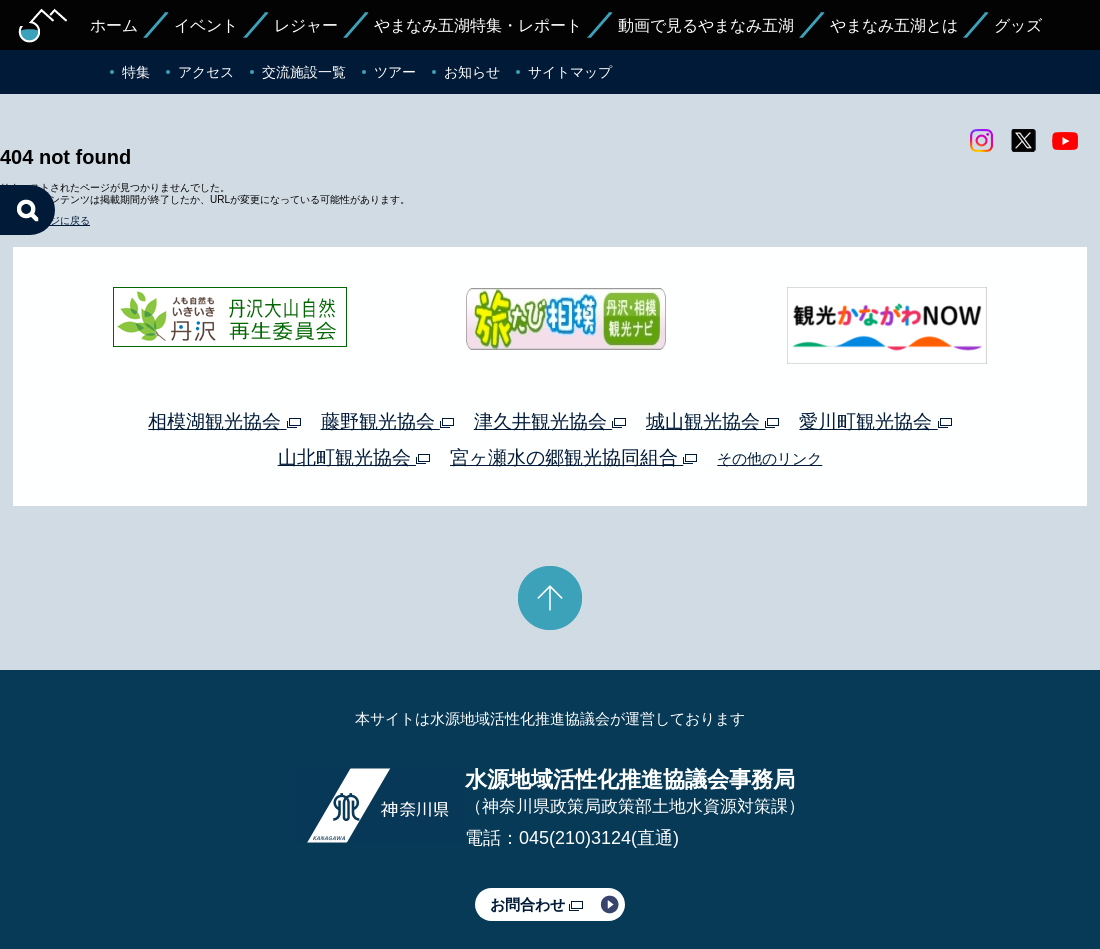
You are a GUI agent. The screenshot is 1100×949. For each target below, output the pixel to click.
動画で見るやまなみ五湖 (706, 25)
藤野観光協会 (387, 340)
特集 (136, 72)
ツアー (395, 72)
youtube (1065, 141)
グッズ (1018, 25)
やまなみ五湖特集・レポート (478, 25)
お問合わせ (536, 823)
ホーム (114, 25)
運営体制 (256, 877)
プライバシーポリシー (368, 877)
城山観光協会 (712, 340)
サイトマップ (570, 72)
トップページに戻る (45, 140)
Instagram (981, 141)
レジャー (306, 25)
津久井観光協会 (550, 340)
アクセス (206, 72)
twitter (1023, 141)
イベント (206, 25)
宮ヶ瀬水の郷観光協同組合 (573, 376)
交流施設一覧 (304, 72)
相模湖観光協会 (224, 340)
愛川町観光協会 (875, 340)
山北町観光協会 (354, 376)
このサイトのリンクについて (543, 877)
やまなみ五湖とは (894, 25)
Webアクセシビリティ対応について (760, 877)
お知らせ (472, 72)
